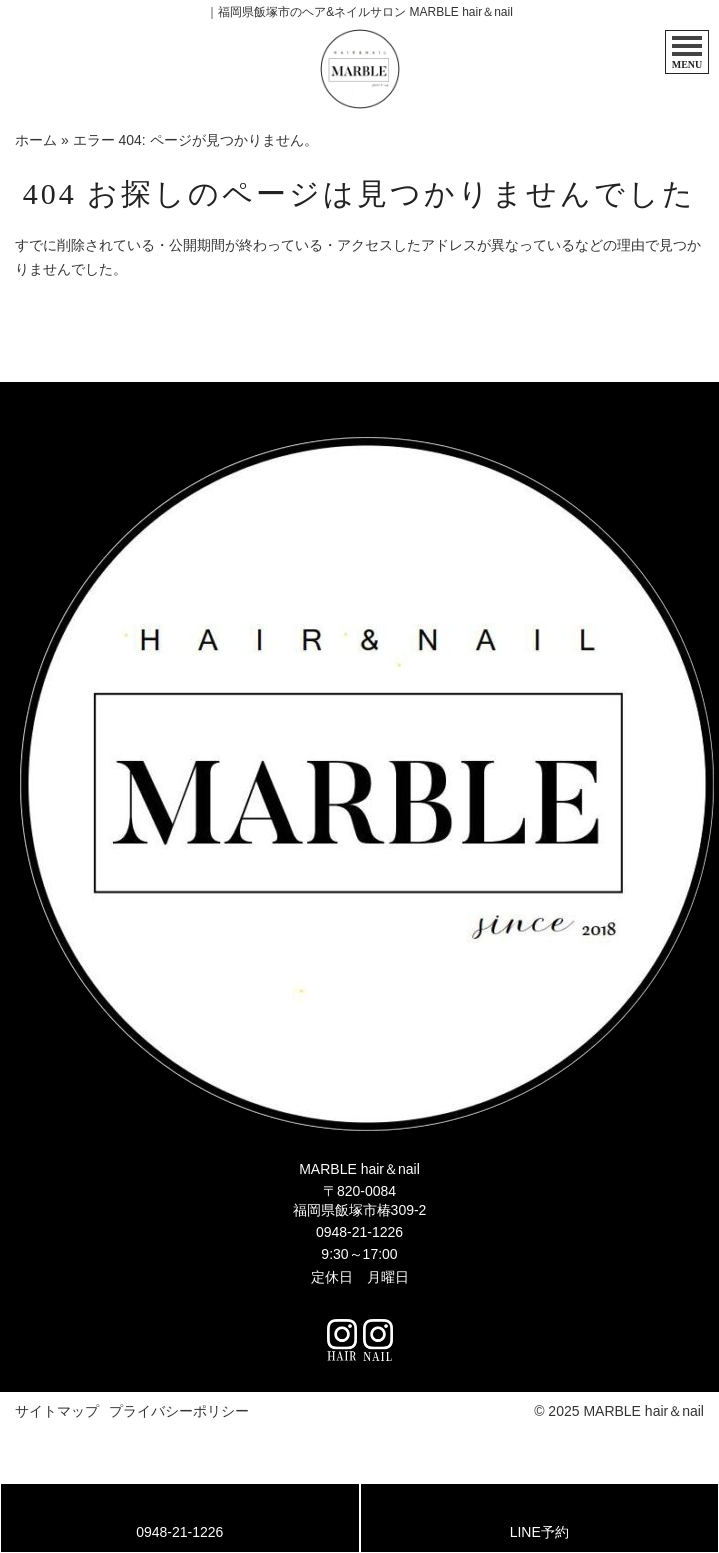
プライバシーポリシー (179, 1411)
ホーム (36, 140)
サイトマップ (57, 1411)
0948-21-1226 (359, 1232)
